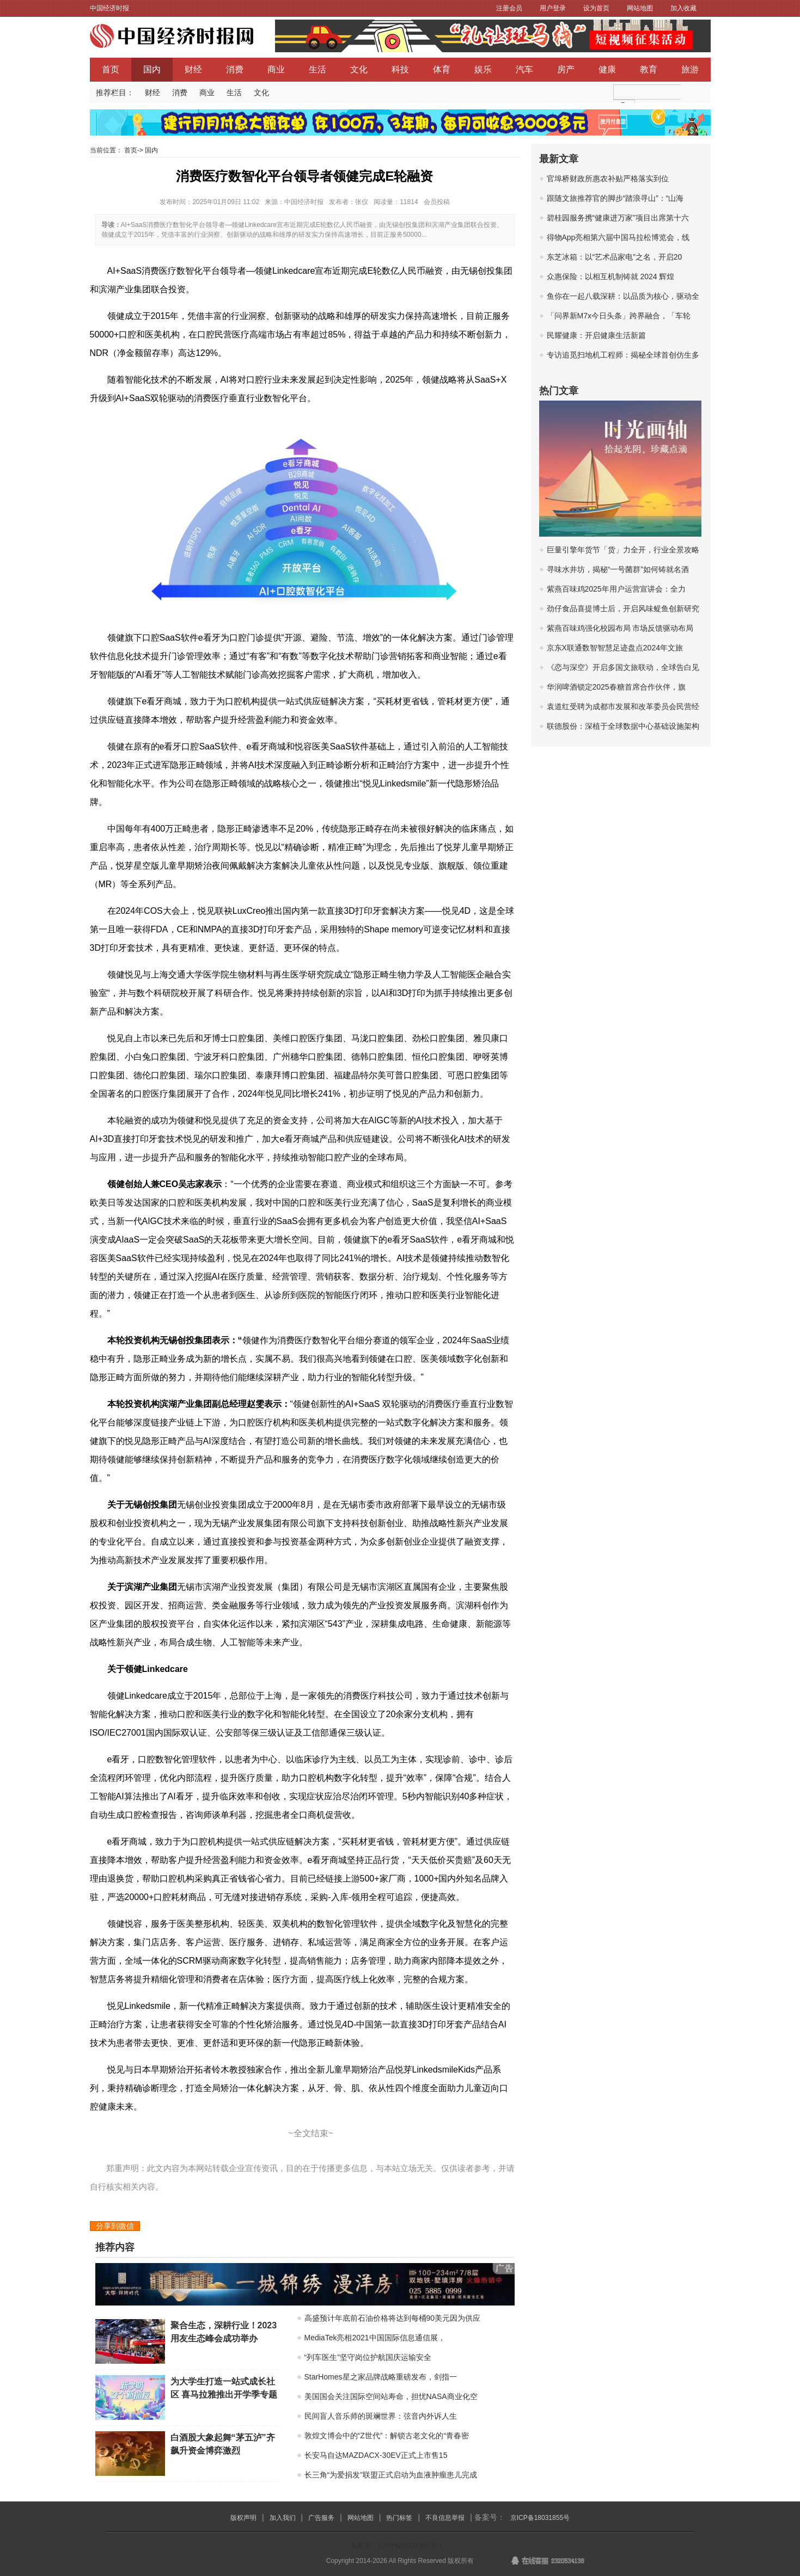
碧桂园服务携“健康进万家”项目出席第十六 (618, 217)
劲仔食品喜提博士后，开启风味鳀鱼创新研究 (623, 608)
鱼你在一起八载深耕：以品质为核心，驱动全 (623, 296)
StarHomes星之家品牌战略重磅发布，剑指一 (380, 2376)
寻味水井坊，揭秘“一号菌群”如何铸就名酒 (618, 569)
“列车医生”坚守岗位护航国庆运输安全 (367, 2357)
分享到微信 (115, 2226)
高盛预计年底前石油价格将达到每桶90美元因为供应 (392, 2318)
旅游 (690, 69)
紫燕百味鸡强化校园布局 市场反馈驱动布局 (620, 628)
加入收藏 (683, 8)
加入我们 (283, 2518)
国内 (152, 69)
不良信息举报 (445, 2518)
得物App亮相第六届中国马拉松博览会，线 (618, 237)
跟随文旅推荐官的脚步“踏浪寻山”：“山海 (615, 198)
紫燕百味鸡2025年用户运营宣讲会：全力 (616, 589)
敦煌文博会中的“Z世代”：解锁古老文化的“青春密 (386, 2435)
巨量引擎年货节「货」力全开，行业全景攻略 (623, 549)
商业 (276, 69)
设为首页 (596, 8)
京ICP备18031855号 (540, 2518)
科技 (400, 69)
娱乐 (483, 69)
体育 (441, 69)
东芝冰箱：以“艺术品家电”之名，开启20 (614, 257)
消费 (234, 69)
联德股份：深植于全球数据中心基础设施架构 (623, 726)
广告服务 (321, 2518)
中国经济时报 (109, 8)
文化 (359, 69)
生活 (317, 69)
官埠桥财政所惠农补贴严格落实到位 (608, 178)
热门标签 (399, 2518)
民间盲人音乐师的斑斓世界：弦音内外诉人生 (380, 2416)
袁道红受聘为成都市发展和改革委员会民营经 (623, 706)
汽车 (524, 69)
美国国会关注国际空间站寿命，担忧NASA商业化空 (391, 2396)
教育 (648, 69)
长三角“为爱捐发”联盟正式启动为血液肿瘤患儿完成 (390, 2474)
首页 (110, 69)
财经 (193, 69)
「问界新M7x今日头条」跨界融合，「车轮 (619, 315)
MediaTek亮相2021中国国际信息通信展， (374, 2337)
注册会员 (509, 8)
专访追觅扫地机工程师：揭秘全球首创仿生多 (623, 355)
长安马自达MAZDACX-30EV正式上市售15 (376, 2455)
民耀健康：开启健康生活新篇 (596, 335)
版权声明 (243, 2518)
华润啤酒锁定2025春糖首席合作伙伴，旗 (616, 687)
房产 (566, 69)
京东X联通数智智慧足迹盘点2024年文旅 (615, 647)
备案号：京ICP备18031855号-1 (396, 2545)
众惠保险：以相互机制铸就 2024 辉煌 (611, 276)
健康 (607, 69)
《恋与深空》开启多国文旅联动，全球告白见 (623, 667)
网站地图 (640, 8)
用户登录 (553, 8)
